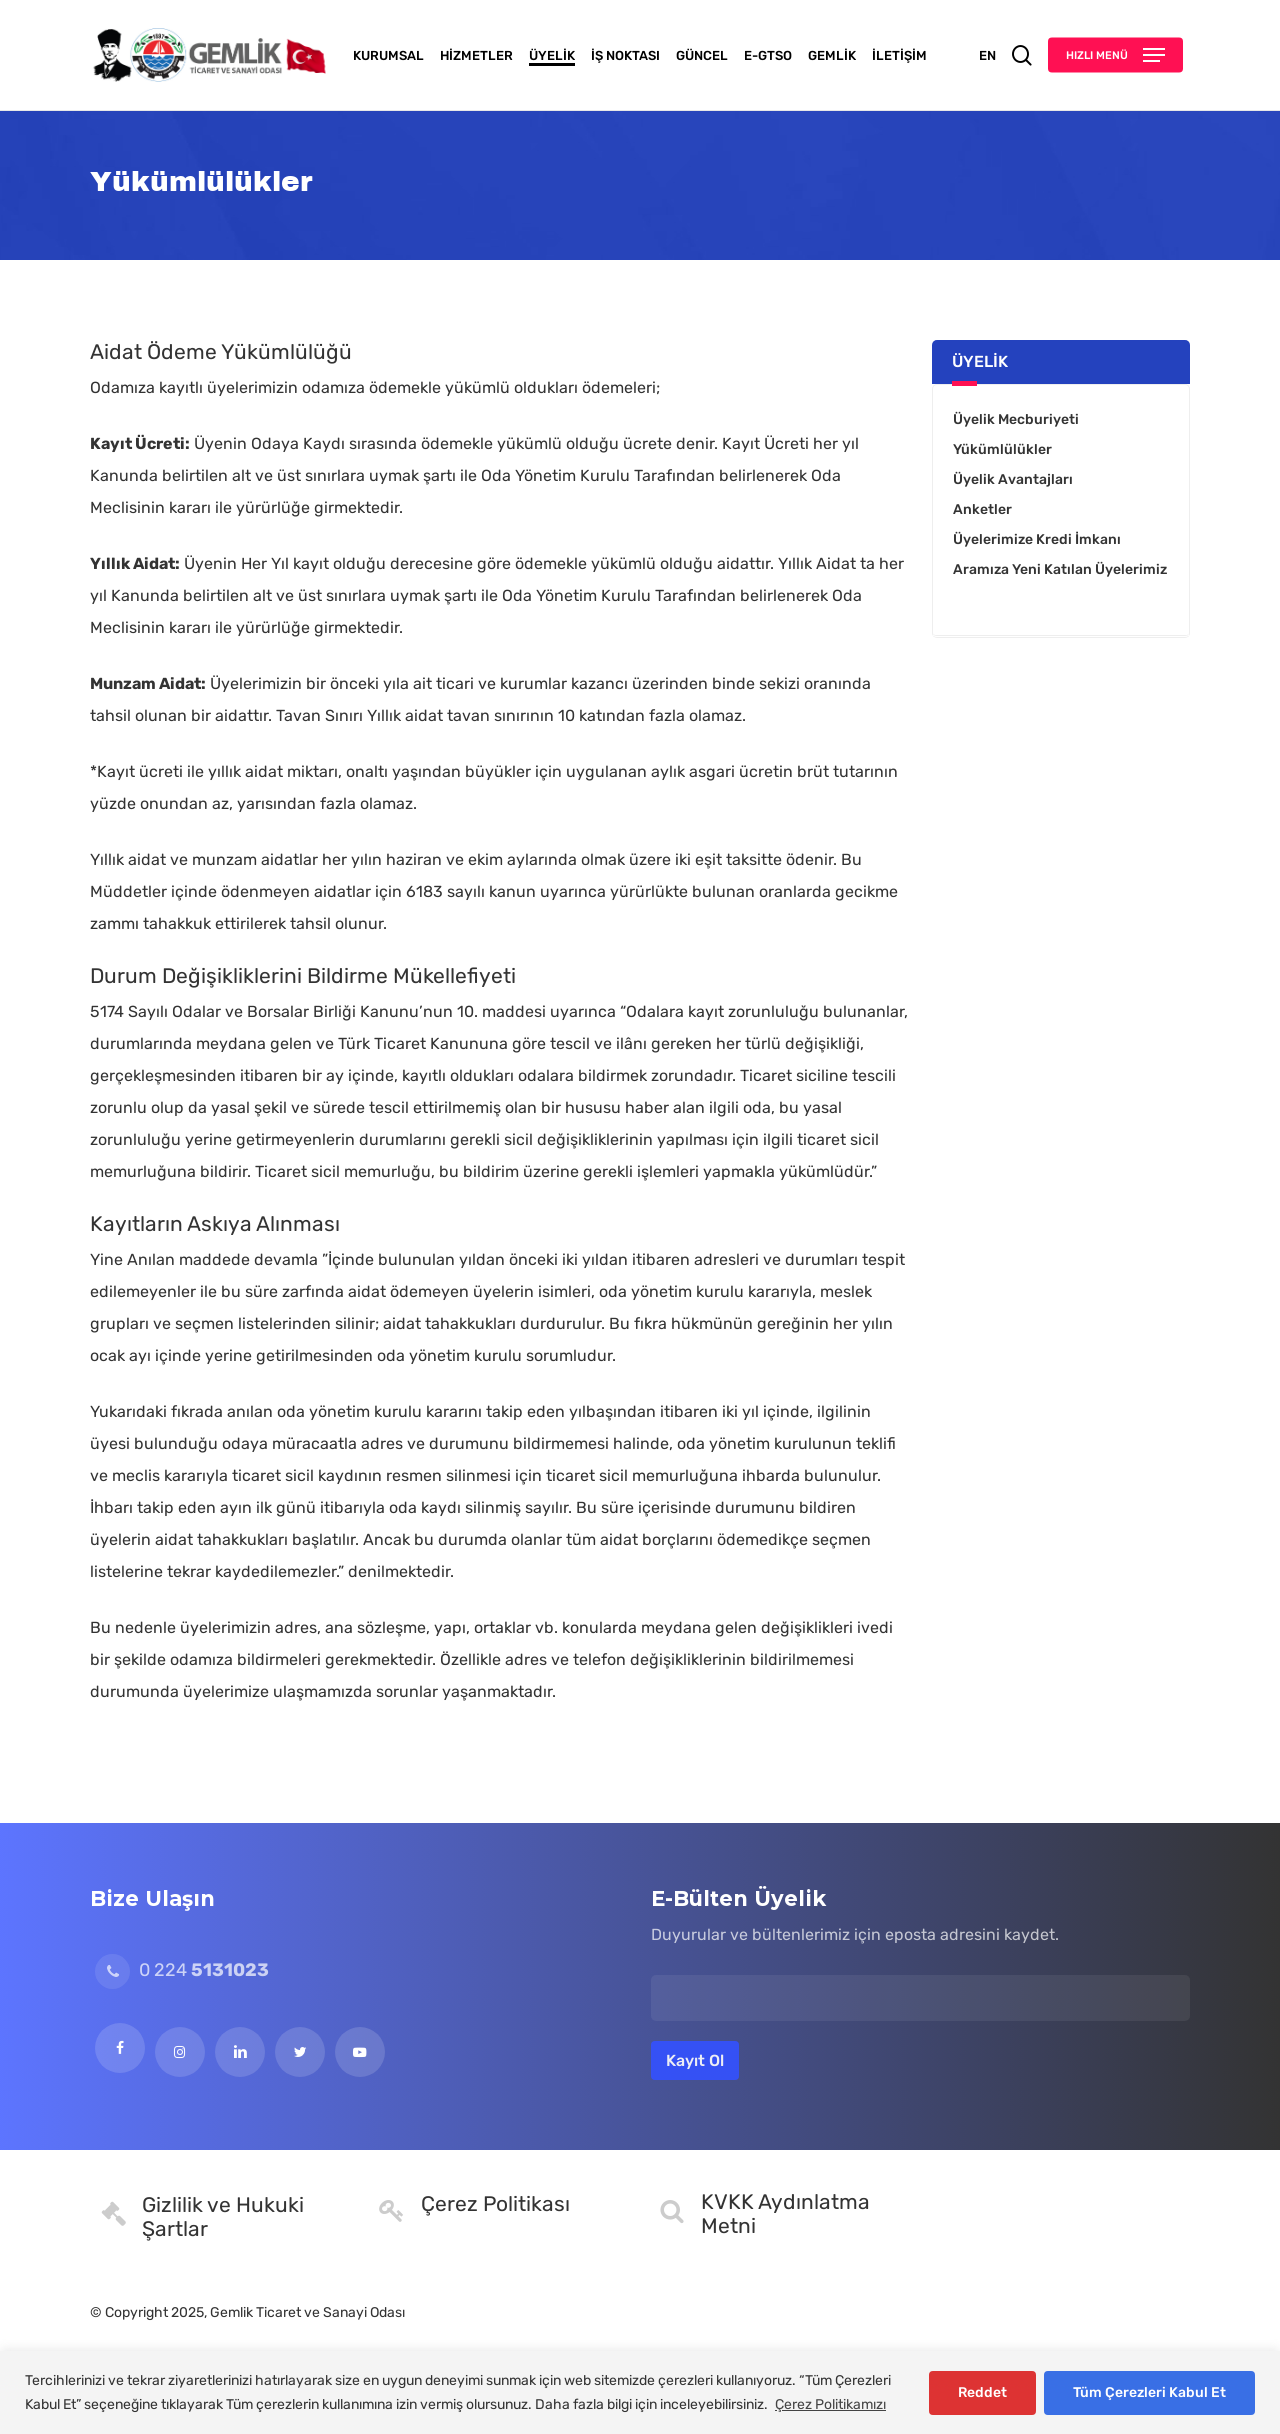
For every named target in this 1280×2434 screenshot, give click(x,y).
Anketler (982, 509)
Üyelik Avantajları (1013, 479)
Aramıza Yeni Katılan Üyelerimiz (1060, 569)
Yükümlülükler (1002, 449)
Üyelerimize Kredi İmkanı (1037, 539)
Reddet (982, 2392)
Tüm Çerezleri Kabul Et (1149, 2392)
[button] (1115, 55)
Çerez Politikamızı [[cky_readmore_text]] (830, 2404)
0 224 (182, 1970)
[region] (640, 2392)
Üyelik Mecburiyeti (1016, 419)
